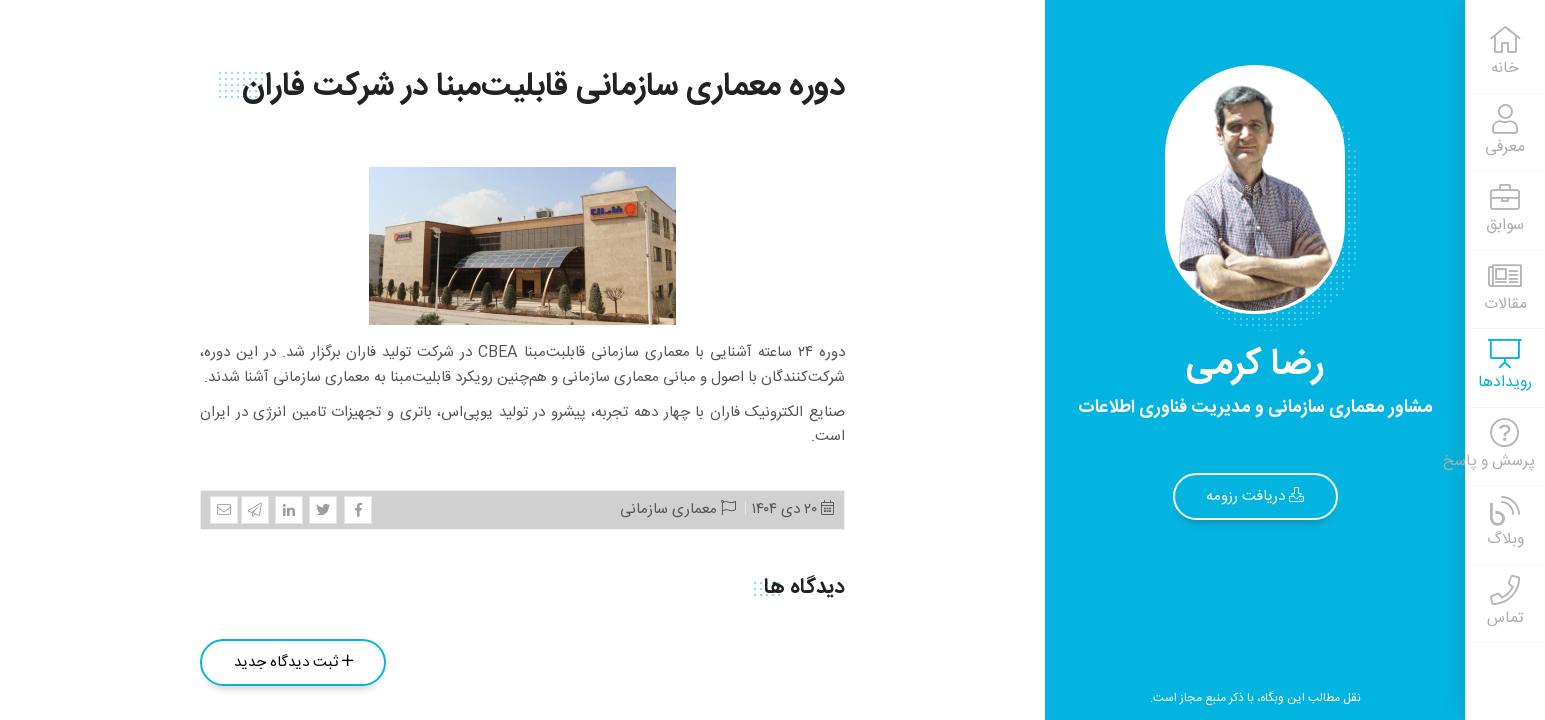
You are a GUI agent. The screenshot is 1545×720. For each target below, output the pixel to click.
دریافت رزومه (1255, 496)
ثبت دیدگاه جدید (293, 662)
